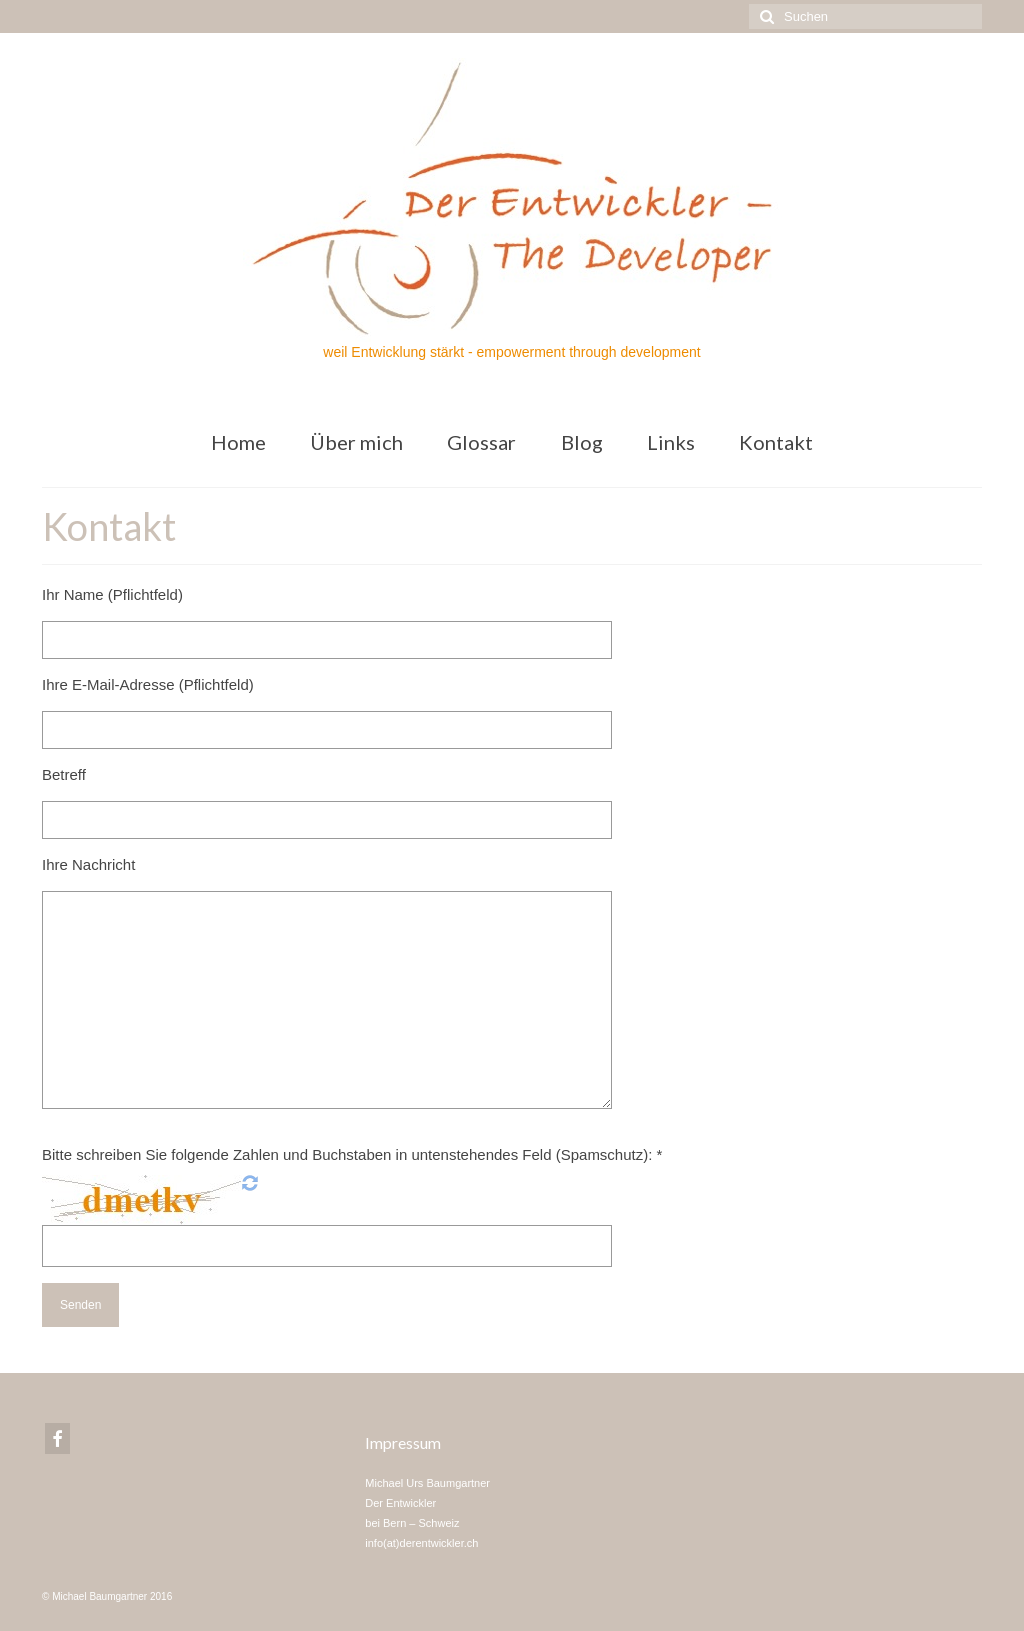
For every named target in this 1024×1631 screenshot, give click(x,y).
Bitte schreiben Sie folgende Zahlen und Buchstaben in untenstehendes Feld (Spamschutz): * (352, 1154)
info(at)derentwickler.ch (421, 1543)
